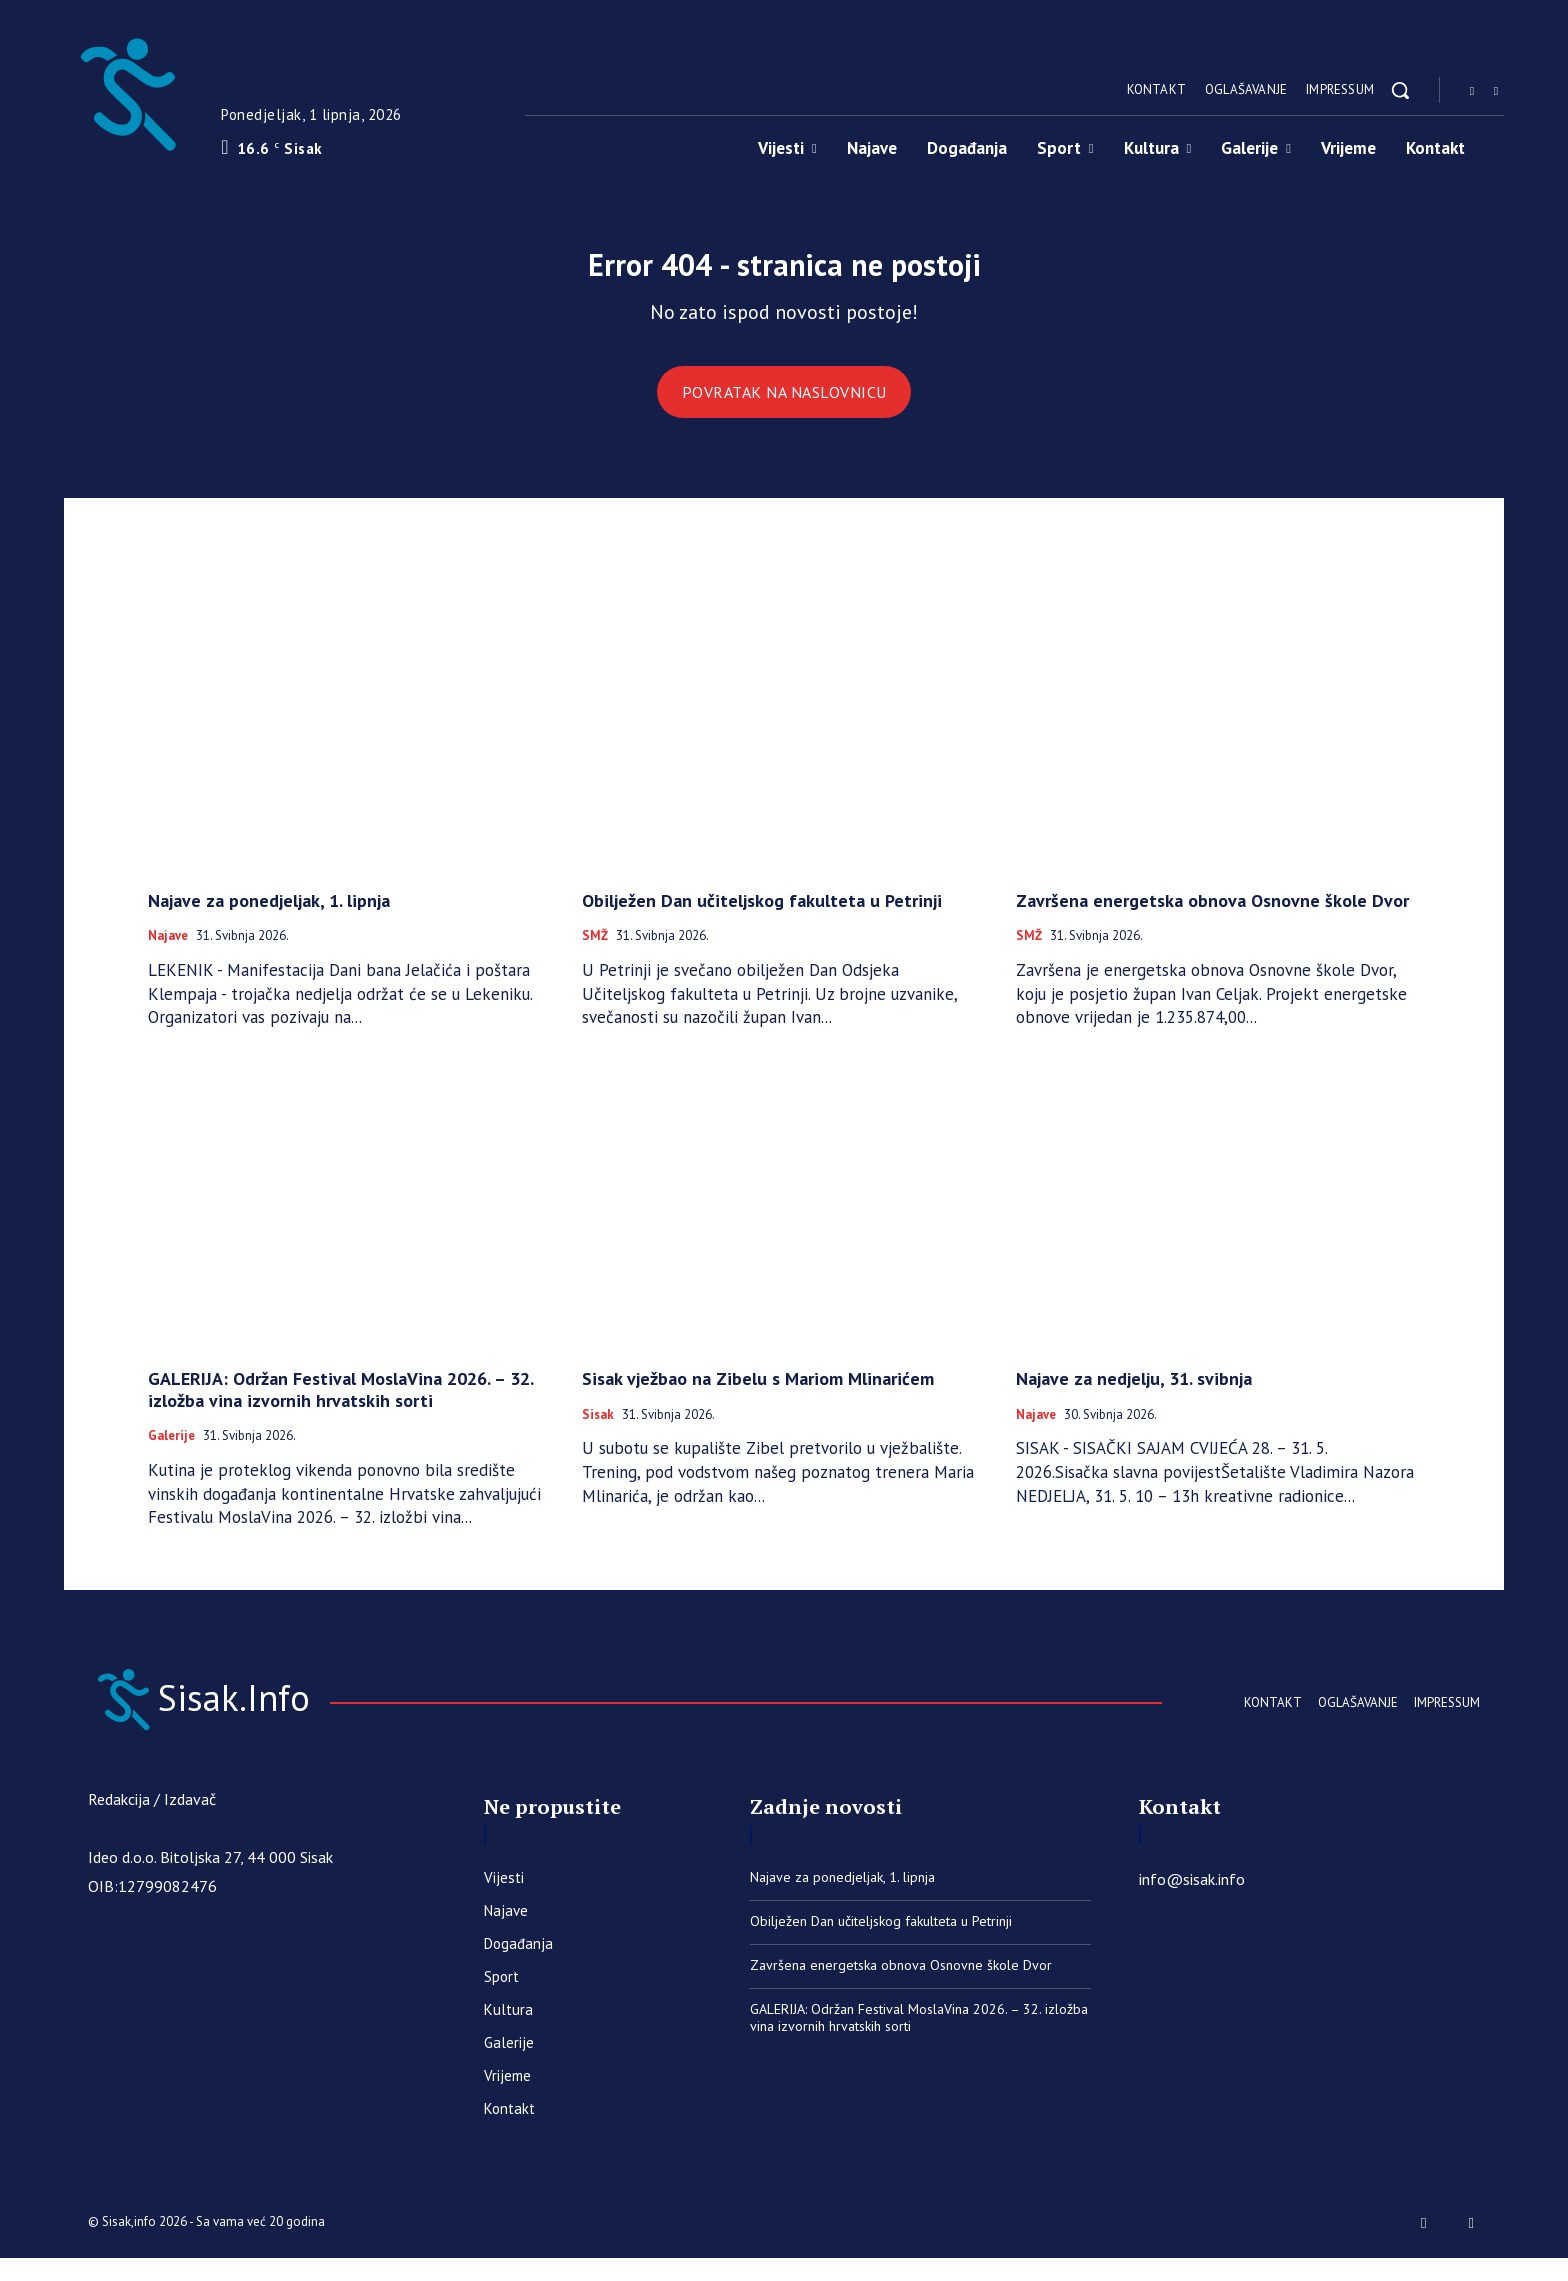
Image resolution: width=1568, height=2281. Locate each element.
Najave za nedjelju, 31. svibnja (1134, 1394)
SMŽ (595, 953)
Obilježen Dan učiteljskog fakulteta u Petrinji (762, 916)
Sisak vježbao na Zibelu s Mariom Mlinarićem (758, 1394)
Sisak (598, 1431)
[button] (1400, 90)
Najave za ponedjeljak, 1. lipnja (269, 916)
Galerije (171, 1453)
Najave (168, 953)
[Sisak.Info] (127, 90)
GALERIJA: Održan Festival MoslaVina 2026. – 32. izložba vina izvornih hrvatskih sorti (341, 1405)
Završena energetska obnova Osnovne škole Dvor (1212, 916)
